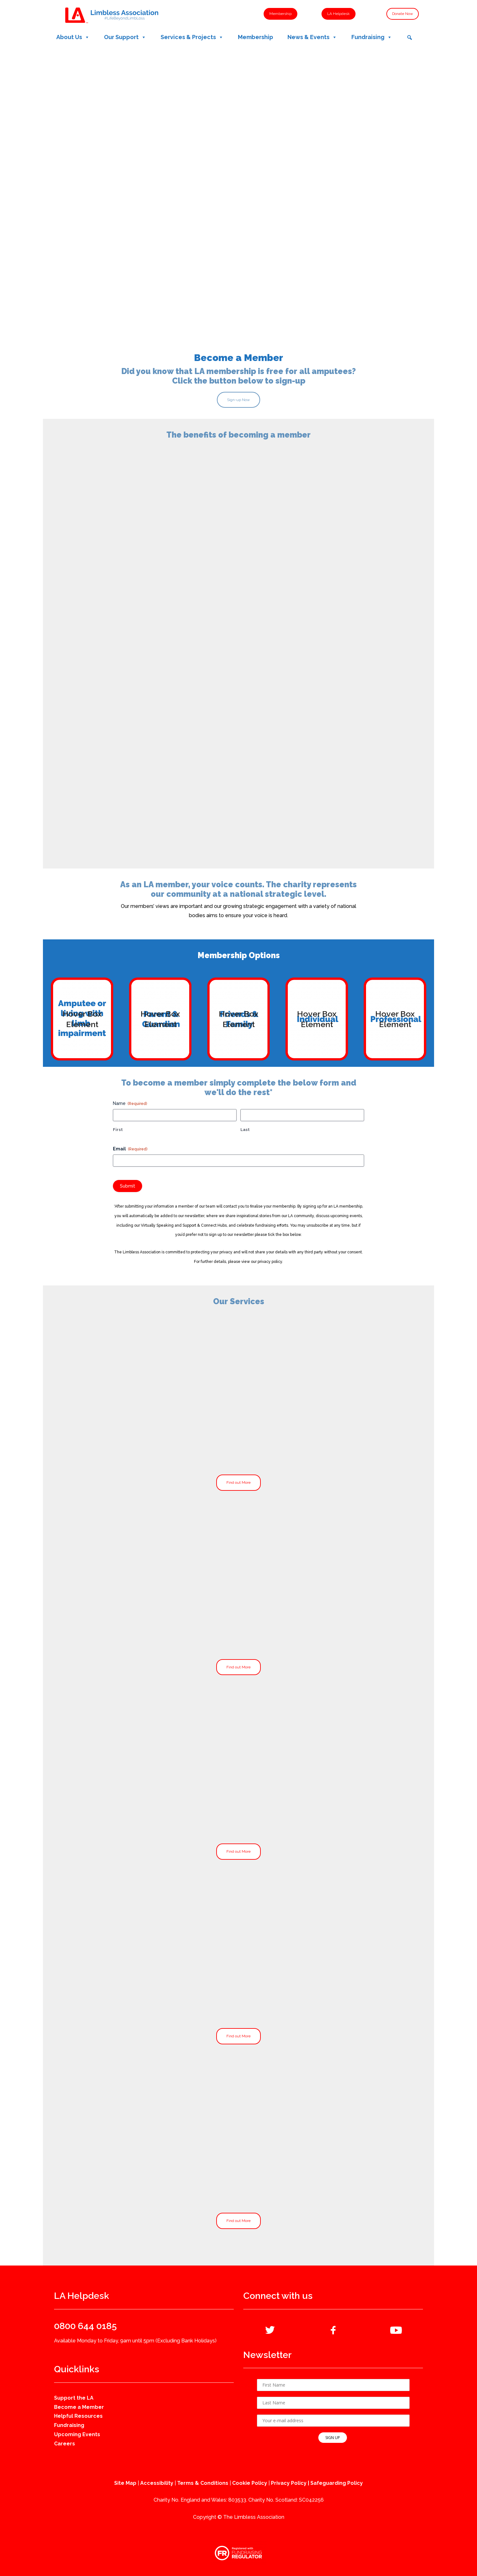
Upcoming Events (77, 2434)
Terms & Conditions (202, 2483)
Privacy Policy (289, 2483)
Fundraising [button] (371, 37)
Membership (255, 37)
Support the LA (73, 2398)
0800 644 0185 (85, 2325)
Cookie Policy (249, 2483)
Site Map (125, 2483)
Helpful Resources (78, 2416)
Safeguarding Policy (336, 2483)
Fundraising (69, 2425)
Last (245, 1129)
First (118, 1129)
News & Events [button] (312, 37)
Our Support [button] (125, 37)
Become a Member (79, 2407)
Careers (64, 2444)
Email (130, 1149)
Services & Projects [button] (192, 37)
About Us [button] (73, 37)
